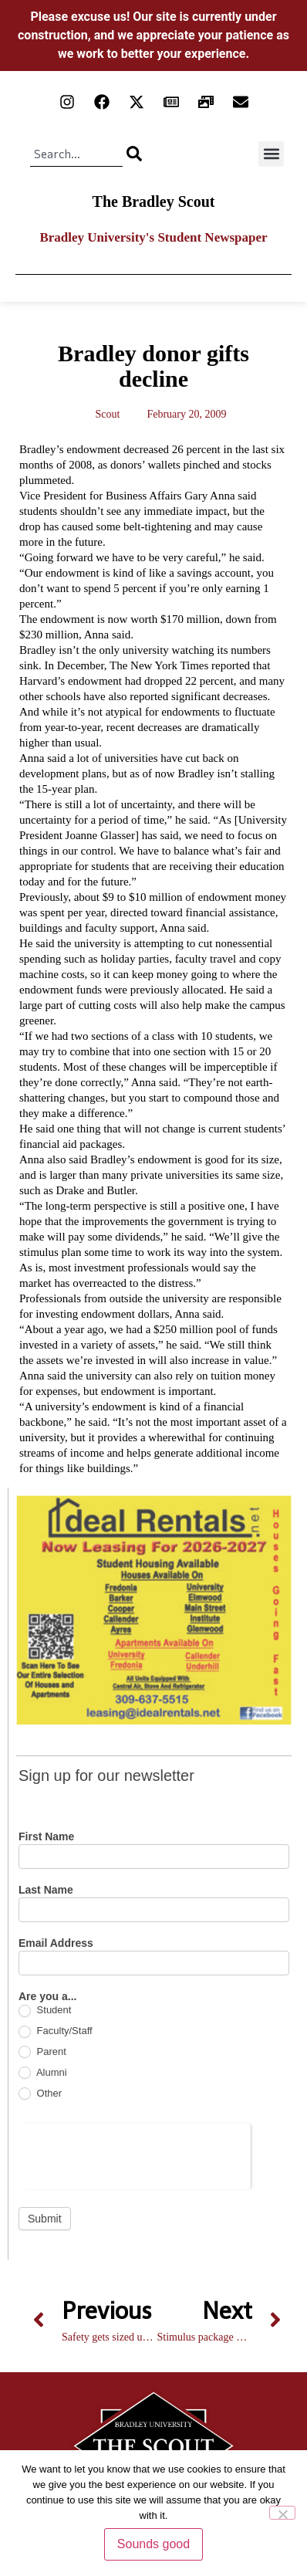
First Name (46, 1837)
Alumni (43, 2073)
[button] (271, 154)
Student (45, 2010)
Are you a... (47, 1996)
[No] (282, 2513)
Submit (45, 2218)
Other (40, 2093)
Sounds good (153, 2544)
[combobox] (76, 153)
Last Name (46, 1890)
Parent (42, 2052)
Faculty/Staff (56, 2031)
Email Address (56, 1943)
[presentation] (135, 2154)
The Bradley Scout (154, 201)
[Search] (134, 153)
